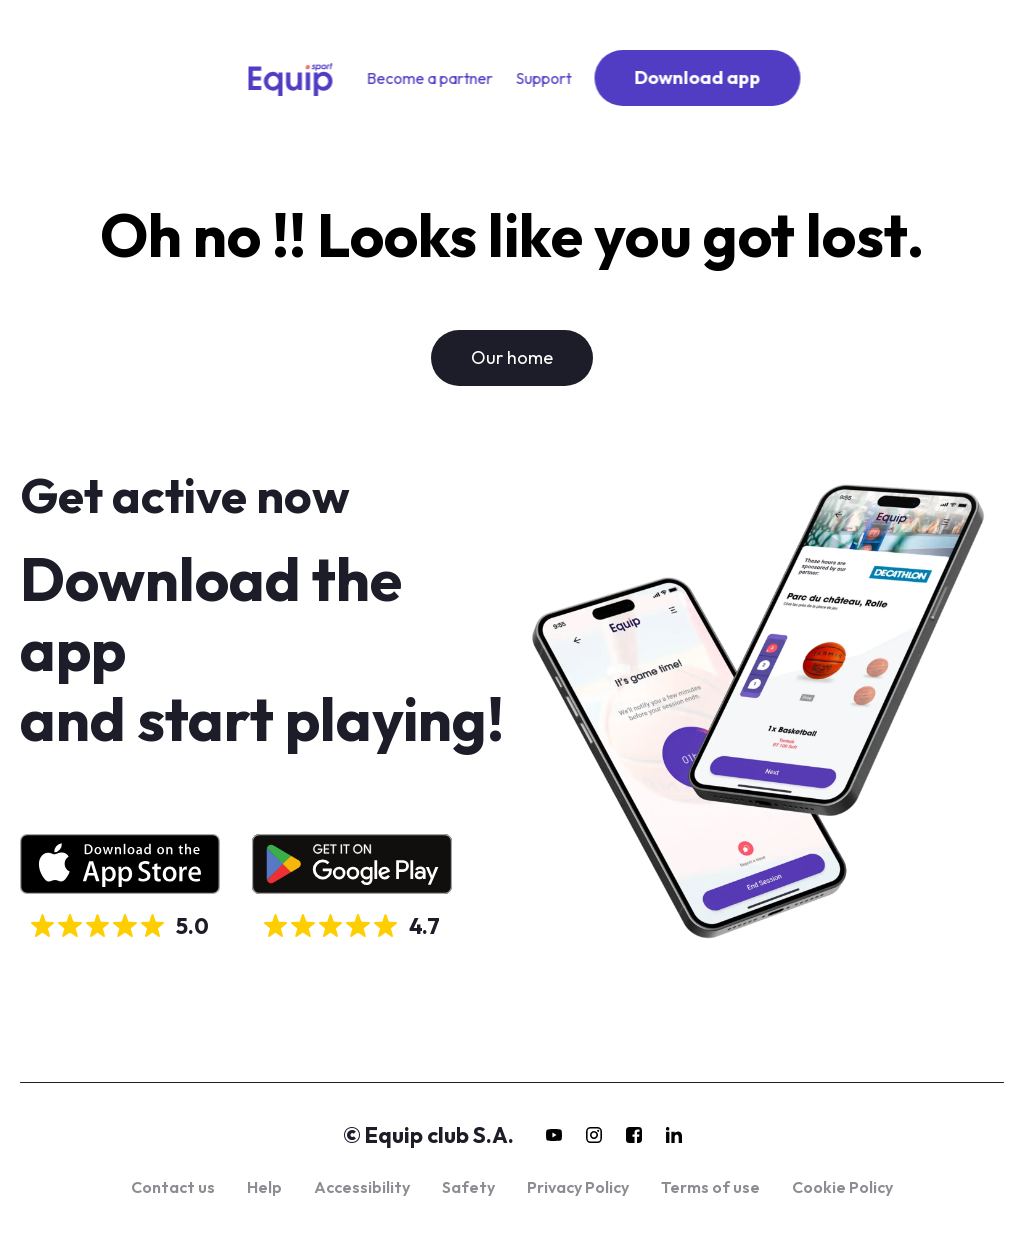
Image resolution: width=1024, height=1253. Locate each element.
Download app (698, 77)
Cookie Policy (842, 1187)
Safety (468, 1187)
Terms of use (710, 1187)
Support (544, 78)
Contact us (173, 1187)
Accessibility (362, 1187)
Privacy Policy (578, 1187)
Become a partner (430, 78)
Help (264, 1187)
